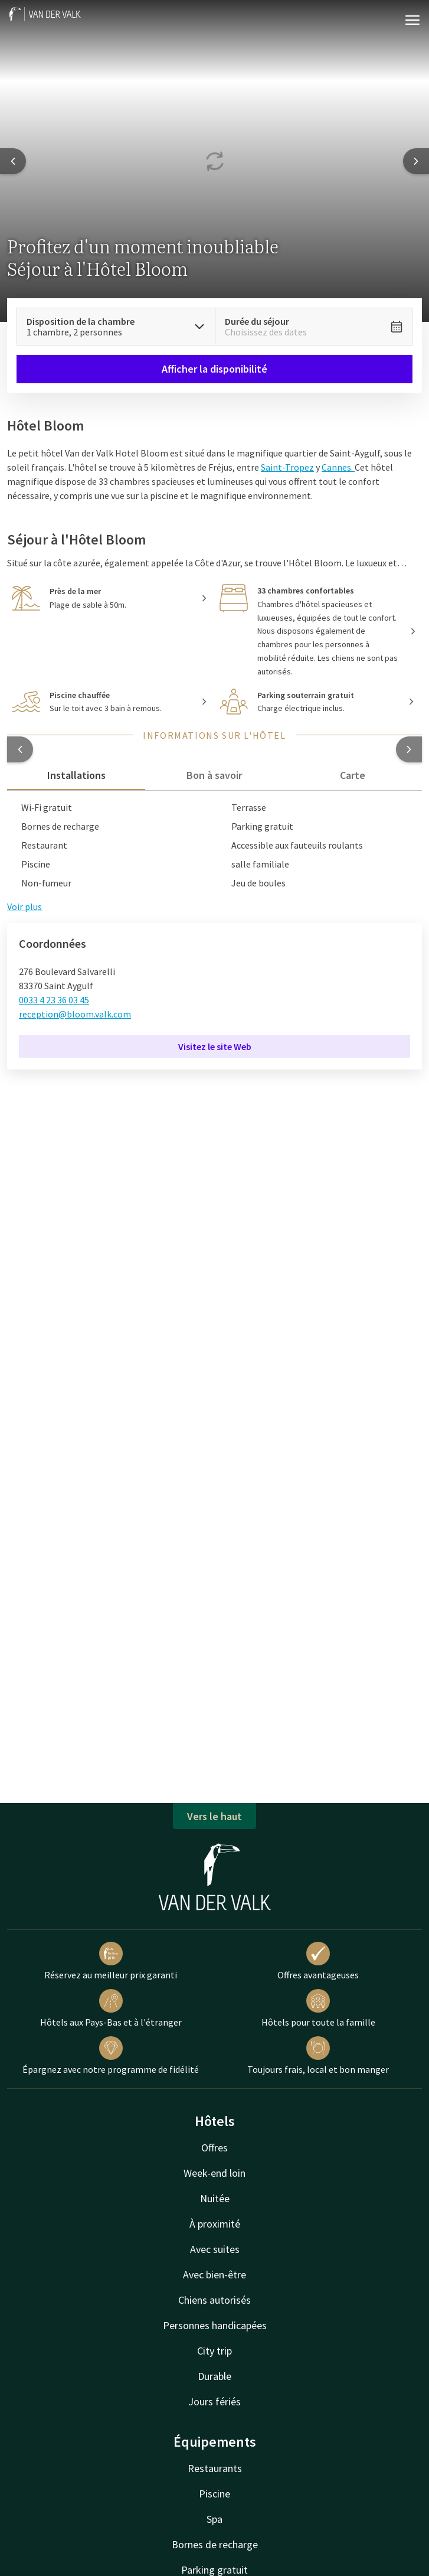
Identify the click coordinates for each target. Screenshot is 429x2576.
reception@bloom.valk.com (75, 1014)
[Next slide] (416, 161)
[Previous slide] (13, 161)
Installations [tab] (76, 775)
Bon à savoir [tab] (214, 775)
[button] (20, 749)
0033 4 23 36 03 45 (54, 1000)
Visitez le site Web (214, 1046)
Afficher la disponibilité (214, 369)
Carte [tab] (352, 775)
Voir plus (24, 906)
